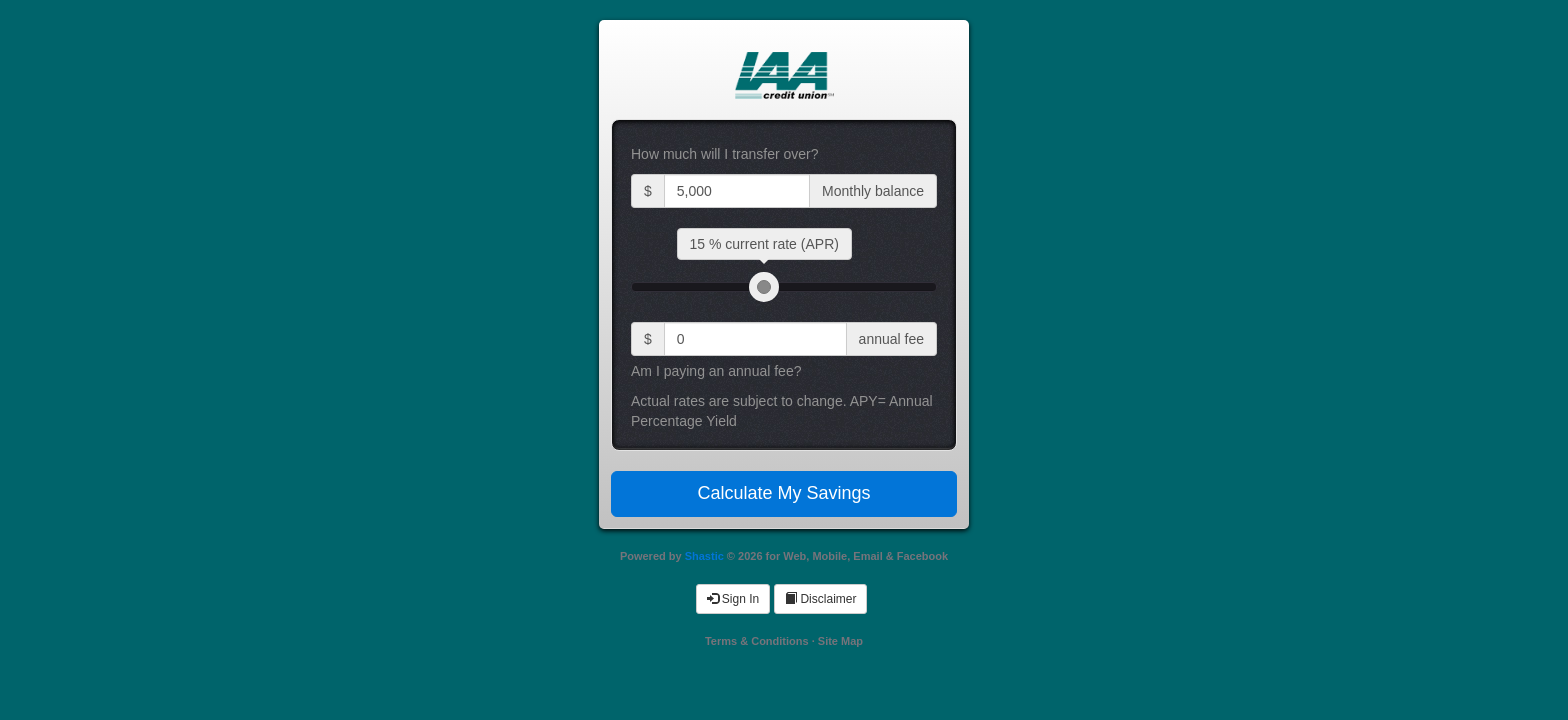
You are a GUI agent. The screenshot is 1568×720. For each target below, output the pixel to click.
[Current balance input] (737, 191)
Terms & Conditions (757, 641)
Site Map (840, 641)
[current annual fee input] (755, 339)
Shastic (704, 556)
